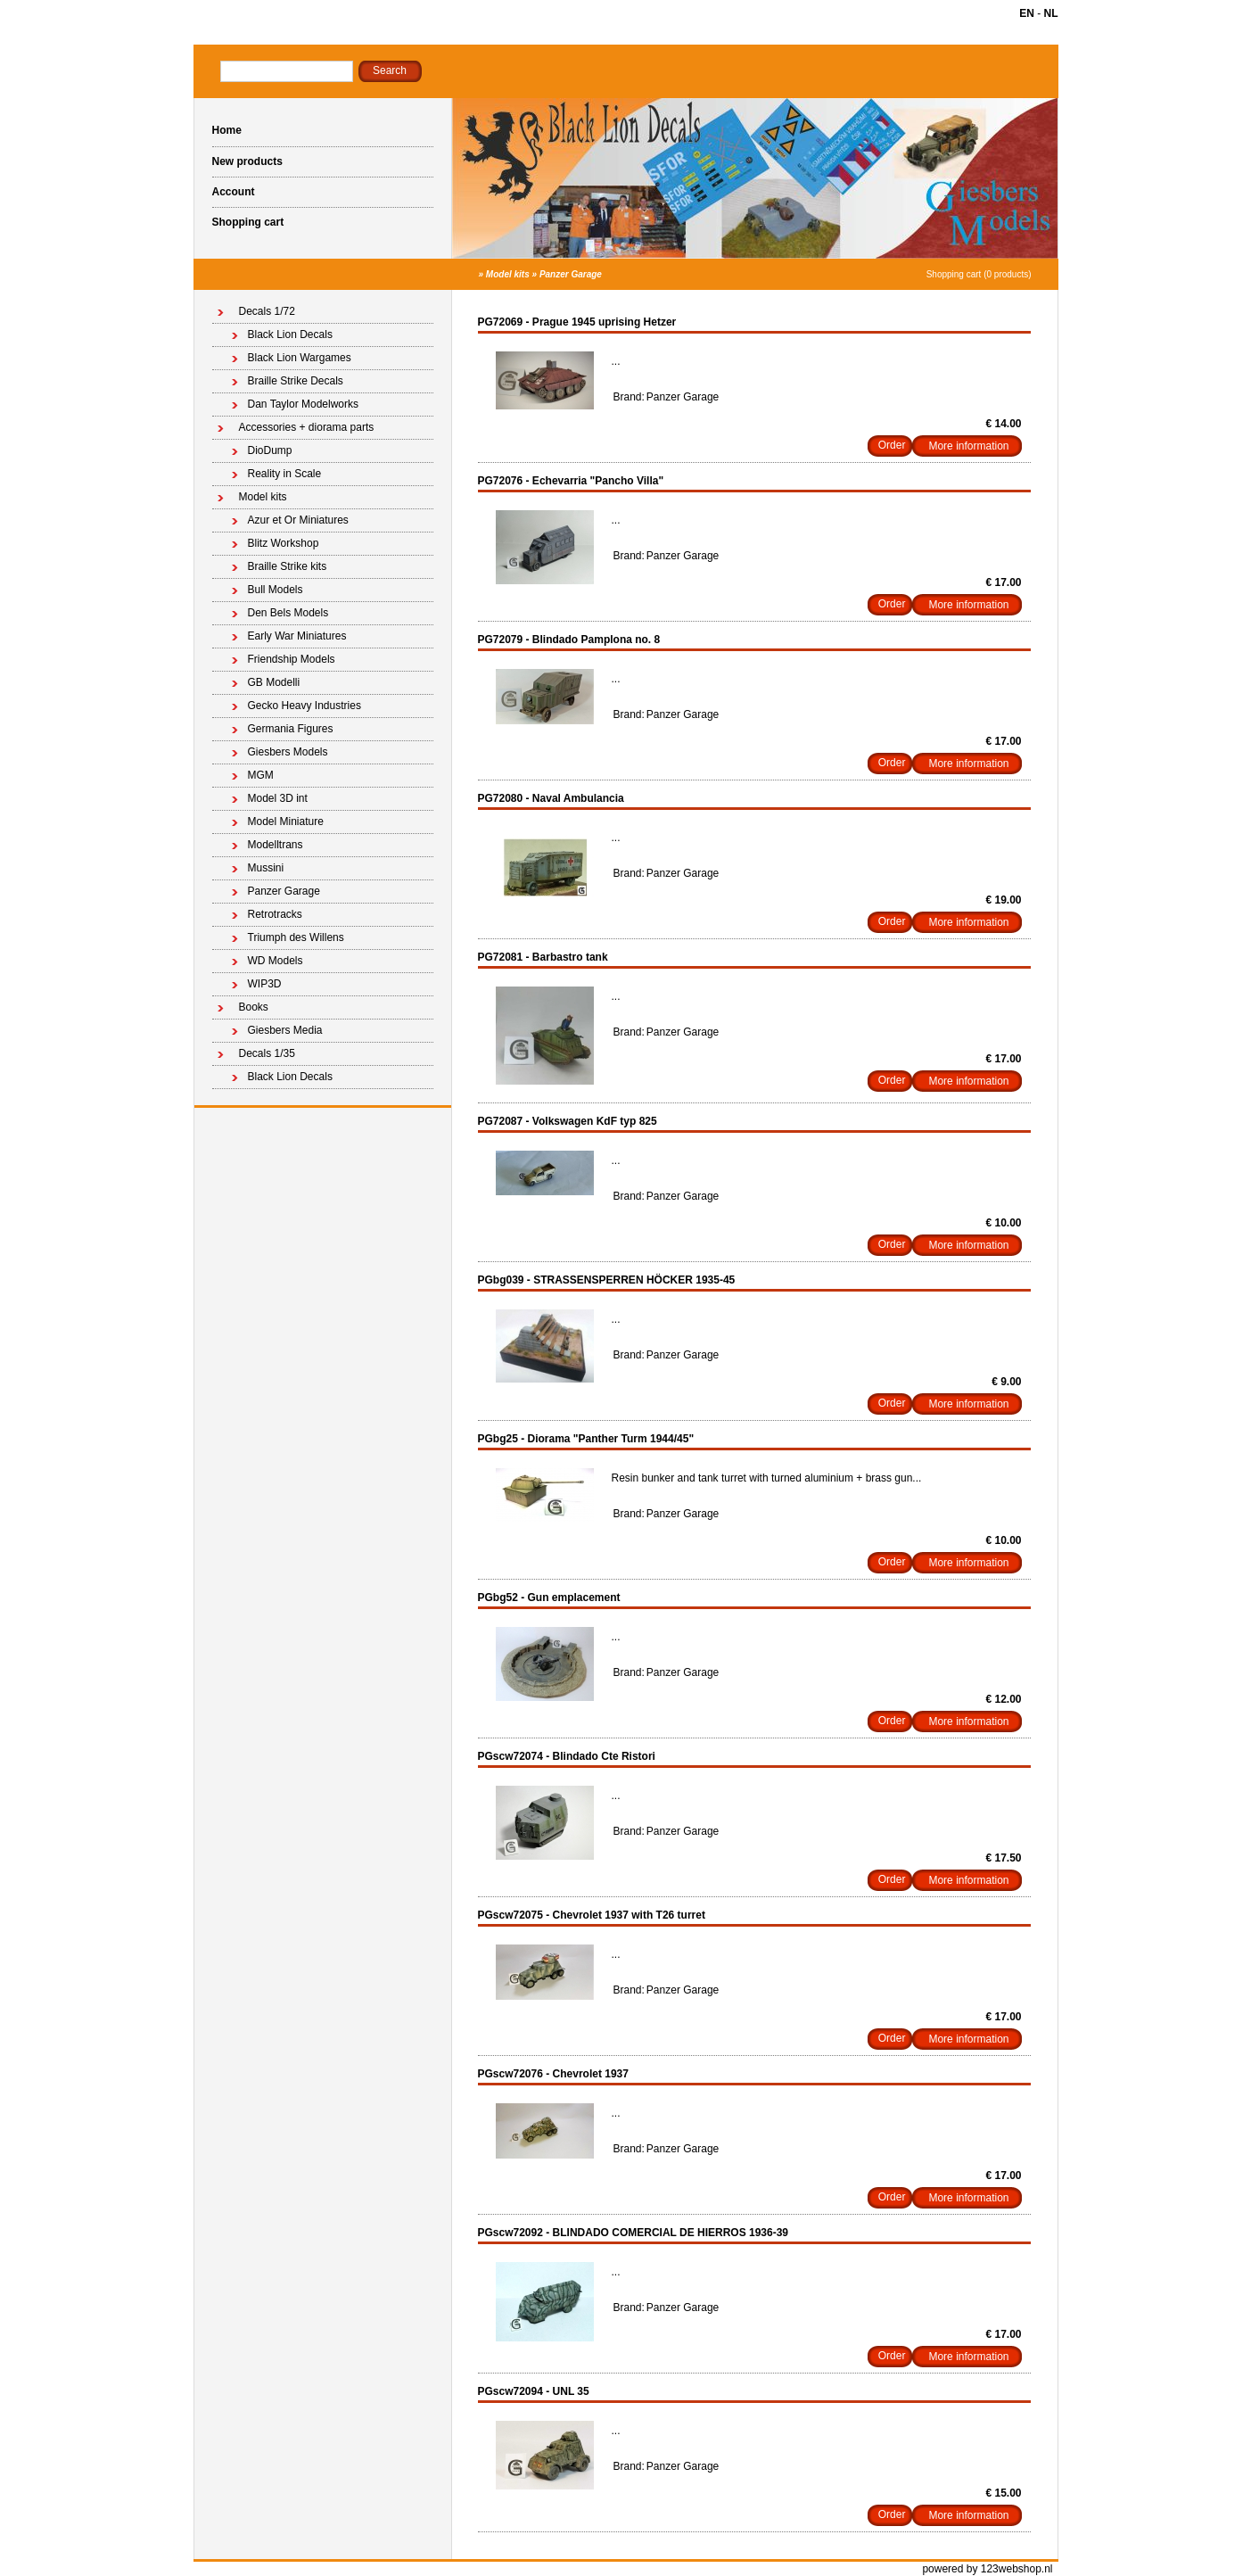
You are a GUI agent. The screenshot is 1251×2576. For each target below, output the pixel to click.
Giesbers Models (288, 752)
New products (247, 161)
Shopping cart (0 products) (979, 274)
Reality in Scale (285, 473)
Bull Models (275, 589)
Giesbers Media (285, 1030)
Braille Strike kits (287, 566)
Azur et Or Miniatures (298, 520)
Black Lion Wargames (299, 357)
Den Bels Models (288, 613)
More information (968, 446)
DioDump (270, 450)
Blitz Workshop (283, 543)
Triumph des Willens (296, 937)
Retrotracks (275, 914)
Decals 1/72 (267, 311)
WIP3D (265, 984)
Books (253, 1007)
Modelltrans (275, 844)
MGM (261, 775)
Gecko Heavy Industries (304, 705)
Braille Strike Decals (295, 381)
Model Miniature (286, 821)
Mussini (266, 868)
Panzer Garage (570, 274)
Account (233, 192)
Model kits (508, 274)
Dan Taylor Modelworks (303, 404)
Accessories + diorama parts (306, 427)
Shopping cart (248, 222)
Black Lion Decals (290, 334)
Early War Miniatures (297, 636)
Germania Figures (290, 728)
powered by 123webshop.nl (987, 2569)
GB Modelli (274, 682)
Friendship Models (291, 659)
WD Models (275, 960)
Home (227, 130)
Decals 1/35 (267, 1053)
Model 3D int (278, 798)
